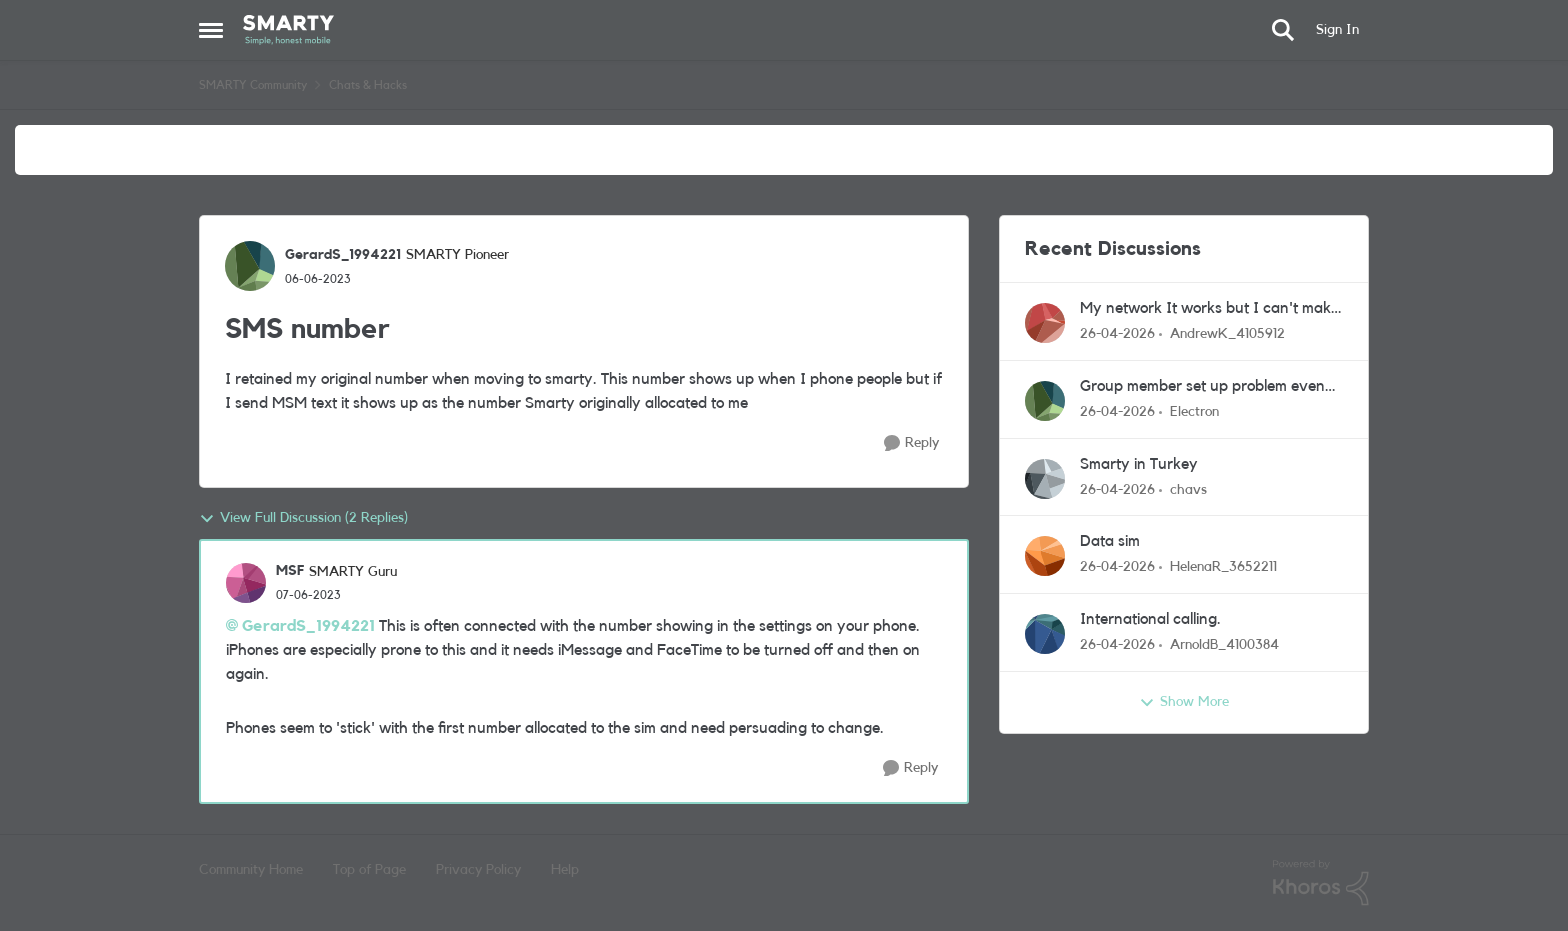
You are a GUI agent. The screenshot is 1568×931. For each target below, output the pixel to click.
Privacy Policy (478, 870)
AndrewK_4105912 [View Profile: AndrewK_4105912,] (1227, 334)
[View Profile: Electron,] (1045, 401)
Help (565, 870)
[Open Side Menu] (211, 30)
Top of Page (369, 870)
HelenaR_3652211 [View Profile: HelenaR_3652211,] (1223, 567)
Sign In (1337, 30)
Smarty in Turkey (1139, 464)
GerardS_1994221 (308, 626)
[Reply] (911, 443)
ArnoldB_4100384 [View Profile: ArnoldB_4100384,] (1224, 645)
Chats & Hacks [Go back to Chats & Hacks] (368, 85)
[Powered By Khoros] (1321, 883)
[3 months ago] (1117, 334)
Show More (1184, 703)
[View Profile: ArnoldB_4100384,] (1045, 634)
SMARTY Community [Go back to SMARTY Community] (253, 85)
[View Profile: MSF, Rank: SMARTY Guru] (246, 583)
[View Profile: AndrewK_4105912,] (1045, 323)
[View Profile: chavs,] (1045, 479)
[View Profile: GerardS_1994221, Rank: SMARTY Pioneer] (250, 266)
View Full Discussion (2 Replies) (303, 519)
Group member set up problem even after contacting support (1202, 387)
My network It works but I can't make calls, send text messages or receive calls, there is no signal (1209, 309)
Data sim (1110, 541)
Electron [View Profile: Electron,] (1194, 412)
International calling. (1150, 619)
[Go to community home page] (288, 30)
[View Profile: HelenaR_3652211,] (1045, 556)
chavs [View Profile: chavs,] (1188, 489)
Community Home (251, 870)
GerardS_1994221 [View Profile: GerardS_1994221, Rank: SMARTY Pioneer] (343, 255)
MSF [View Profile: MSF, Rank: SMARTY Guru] (290, 571)
